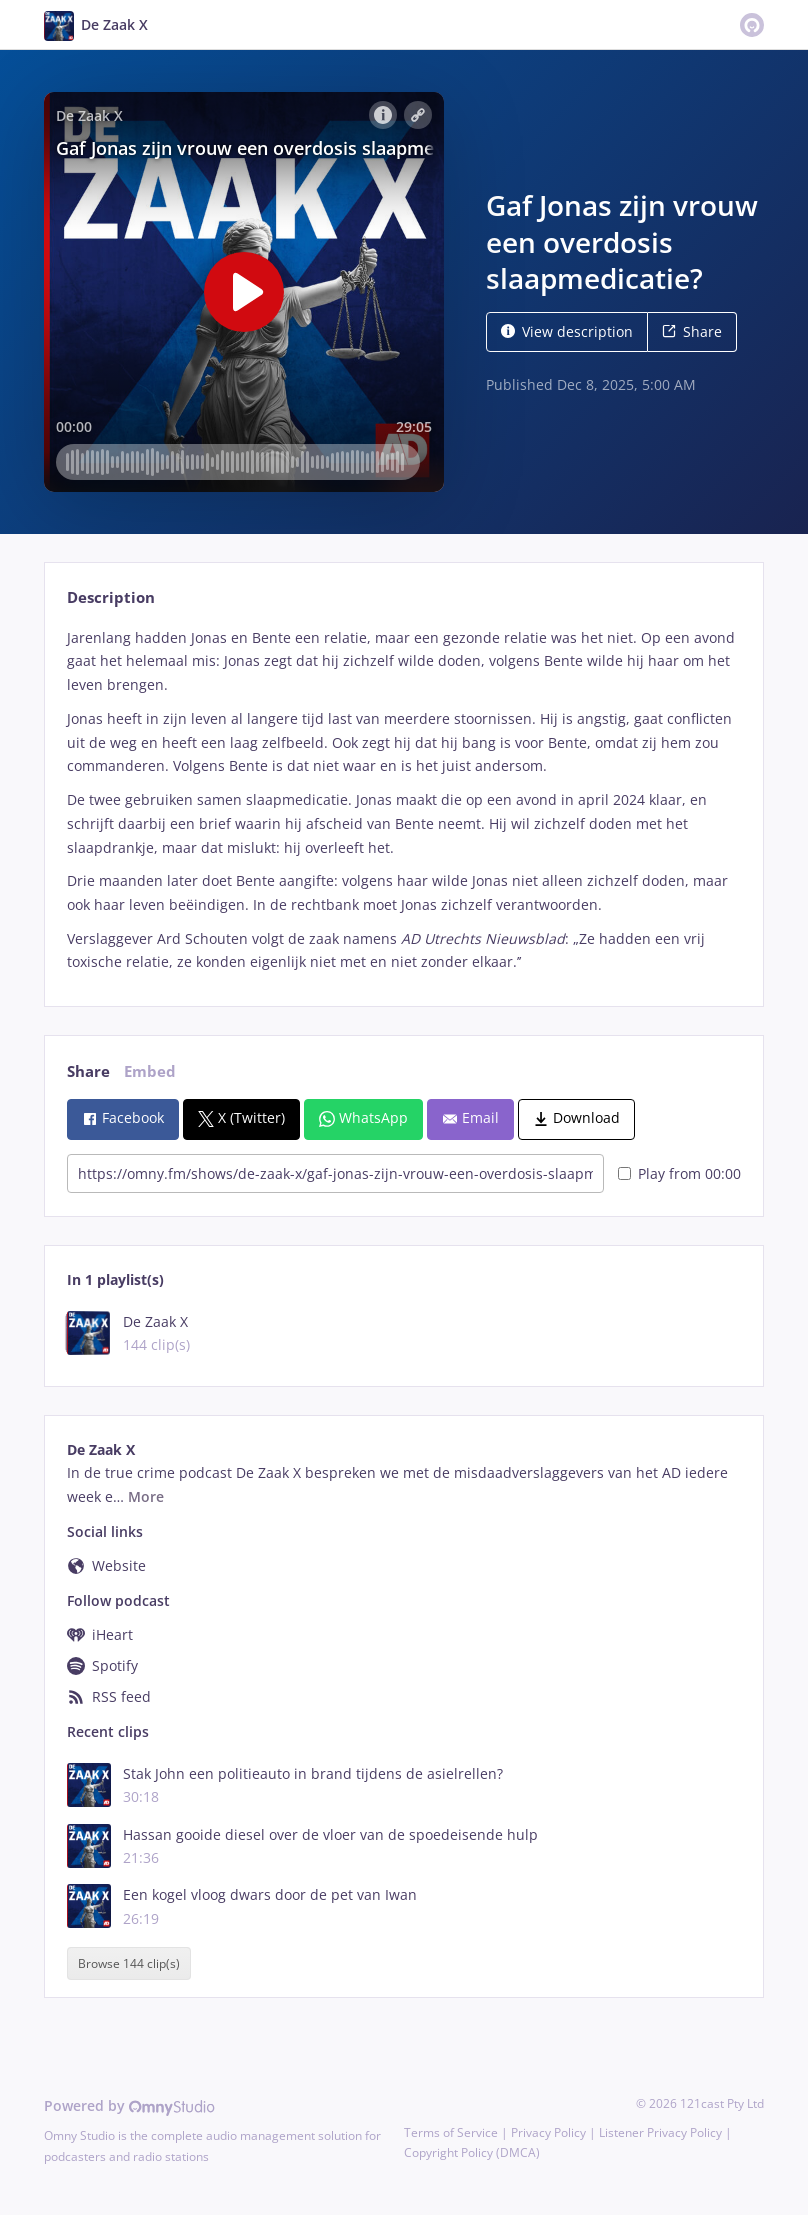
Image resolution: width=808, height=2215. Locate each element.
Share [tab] (88, 1071)
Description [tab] (111, 597)
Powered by (129, 2105)
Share (692, 331)
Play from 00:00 (679, 1173)
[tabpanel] (403, 800)
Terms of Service (451, 2132)
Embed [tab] (150, 1071)
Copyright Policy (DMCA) (472, 2152)
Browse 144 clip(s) (129, 1963)
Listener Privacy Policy (660, 2132)
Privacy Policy (548, 2132)
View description (567, 331)
